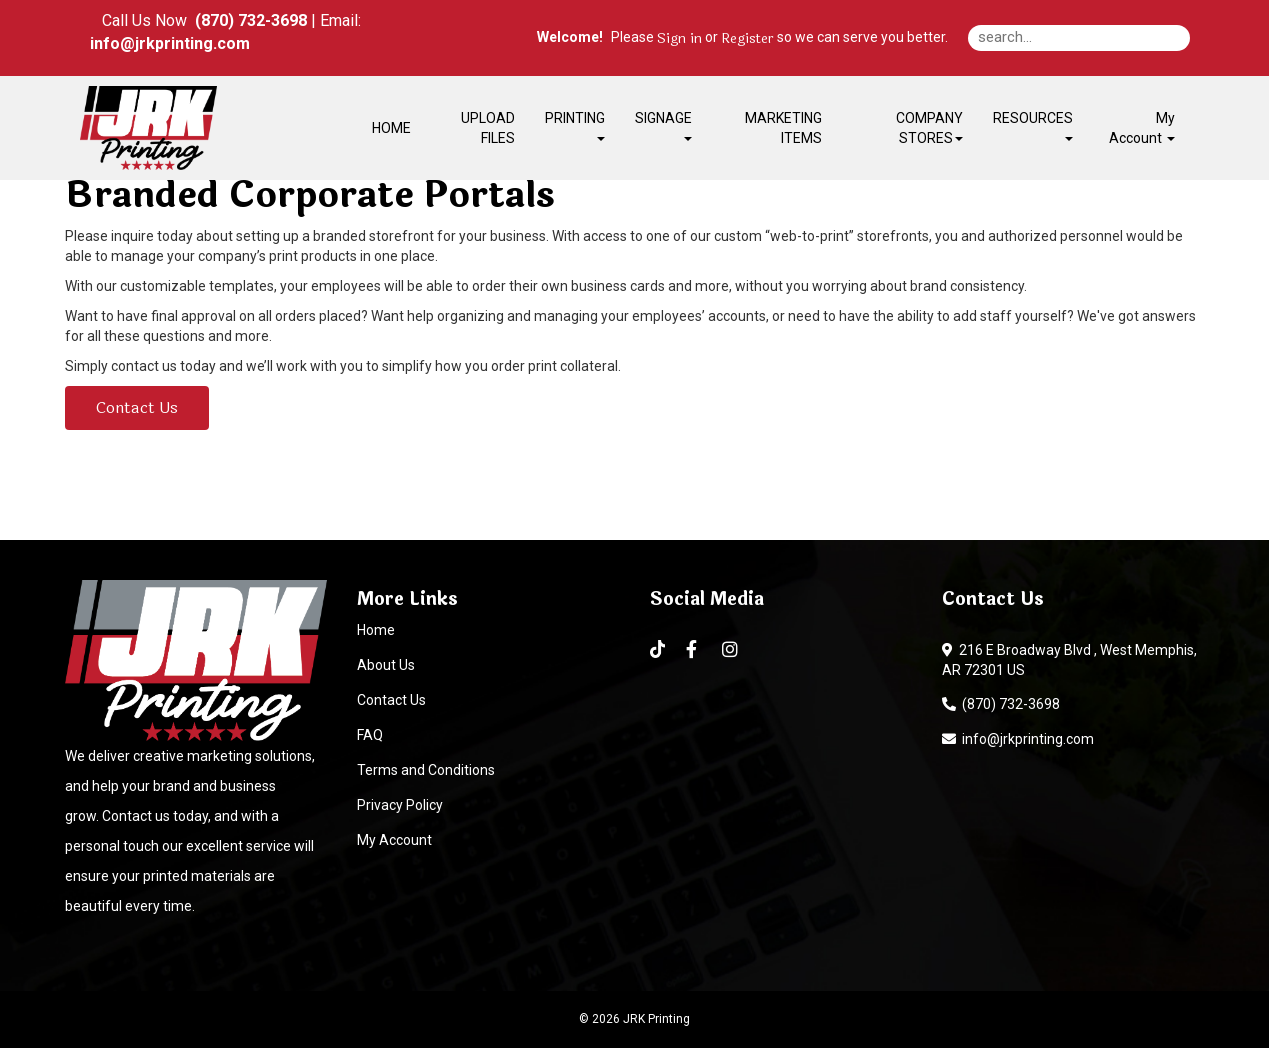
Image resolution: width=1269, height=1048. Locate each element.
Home (376, 630)
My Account (394, 840)
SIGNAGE (663, 125)
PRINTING (575, 125)
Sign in (679, 39)
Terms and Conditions (426, 770)
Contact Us (137, 407)
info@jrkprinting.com (1018, 739)
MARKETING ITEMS (783, 128)
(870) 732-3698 (1001, 704)
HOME (391, 128)
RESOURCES (1033, 125)
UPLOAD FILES (488, 128)
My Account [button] (1142, 128)
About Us (386, 665)
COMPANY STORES (929, 128)
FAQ (370, 735)
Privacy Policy (400, 805)
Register (747, 39)
